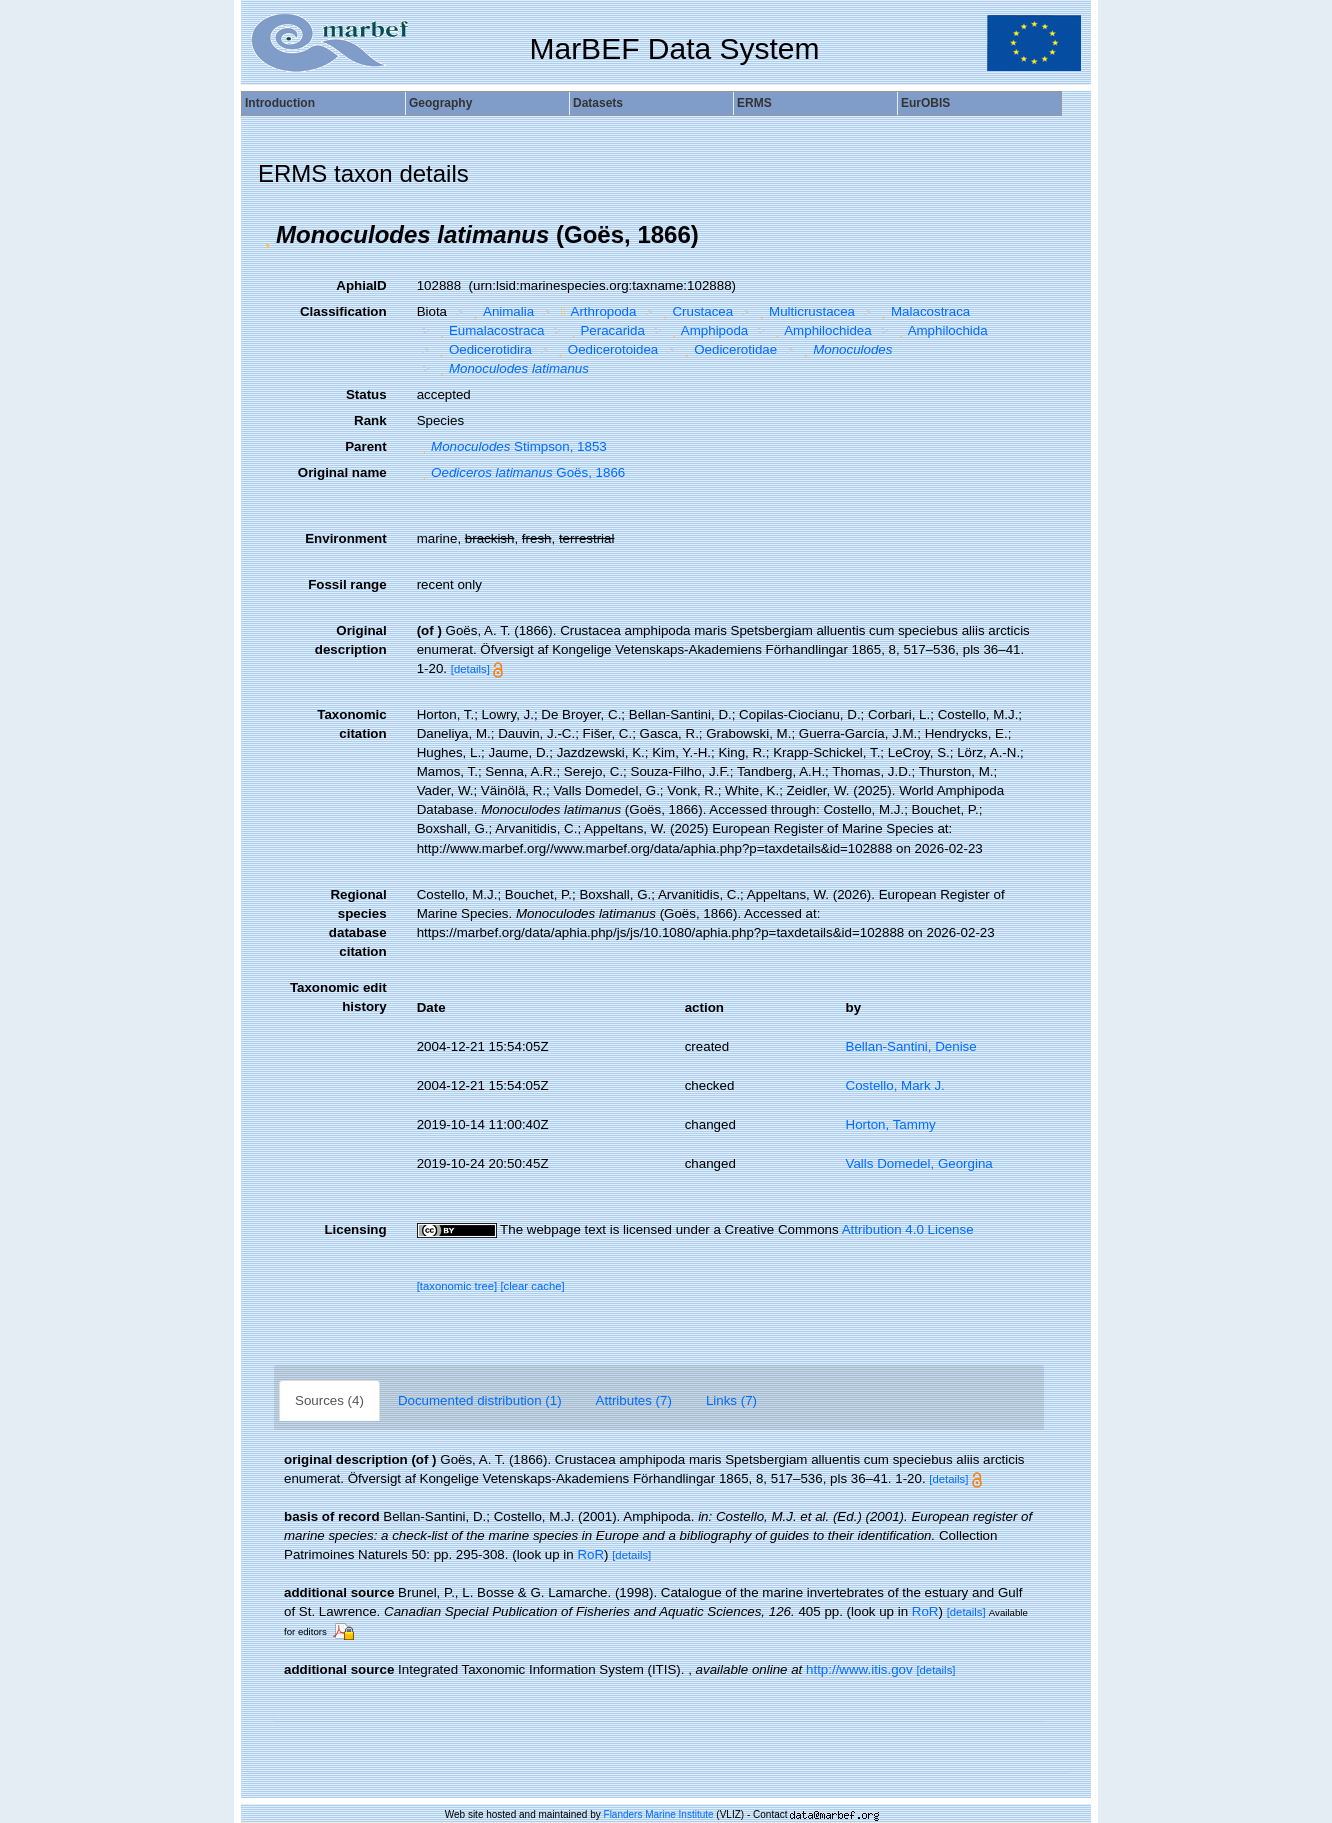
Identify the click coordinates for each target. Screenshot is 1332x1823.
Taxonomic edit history (338, 997)
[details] (470, 669)
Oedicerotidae (728, 349)
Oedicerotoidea (605, 349)
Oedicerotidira (482, 349)
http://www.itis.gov (859, 1669)
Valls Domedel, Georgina (919, 1163)
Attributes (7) (634, 1400)
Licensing (355, 1229)
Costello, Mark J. (895, 1085)
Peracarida (605, 330)
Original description (351, 640)
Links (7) (731, 1400)
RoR (590, 1554)
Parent (365, 446)
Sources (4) (329, 1400)
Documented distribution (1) (480, 1400)
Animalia (502, 311)
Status (366, 394)
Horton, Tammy (891, 1124)
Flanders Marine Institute (659, 1814)
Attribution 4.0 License (908, 1229)
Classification (343, 311)
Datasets (598, 103)
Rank (370, 420)
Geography (440, 103)
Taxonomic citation (351, 724)
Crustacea (695, 311)
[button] (267, 235)
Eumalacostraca (489, 330)
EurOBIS (925, 103)
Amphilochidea (821, 330)
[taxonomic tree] (457, 1286)
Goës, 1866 (521, 472)
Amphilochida (940, 330)
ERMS (754, 103)
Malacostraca (924, 311)
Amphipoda (707, 330)
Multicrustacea (805, 311)
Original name (342, 472)
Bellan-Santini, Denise (911, 1046)
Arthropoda (596, 311)
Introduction (280, 103)
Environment (345, 538)
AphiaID (361, 285)
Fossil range (347, 584)
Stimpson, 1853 (512, 446)
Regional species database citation (358, 923)
